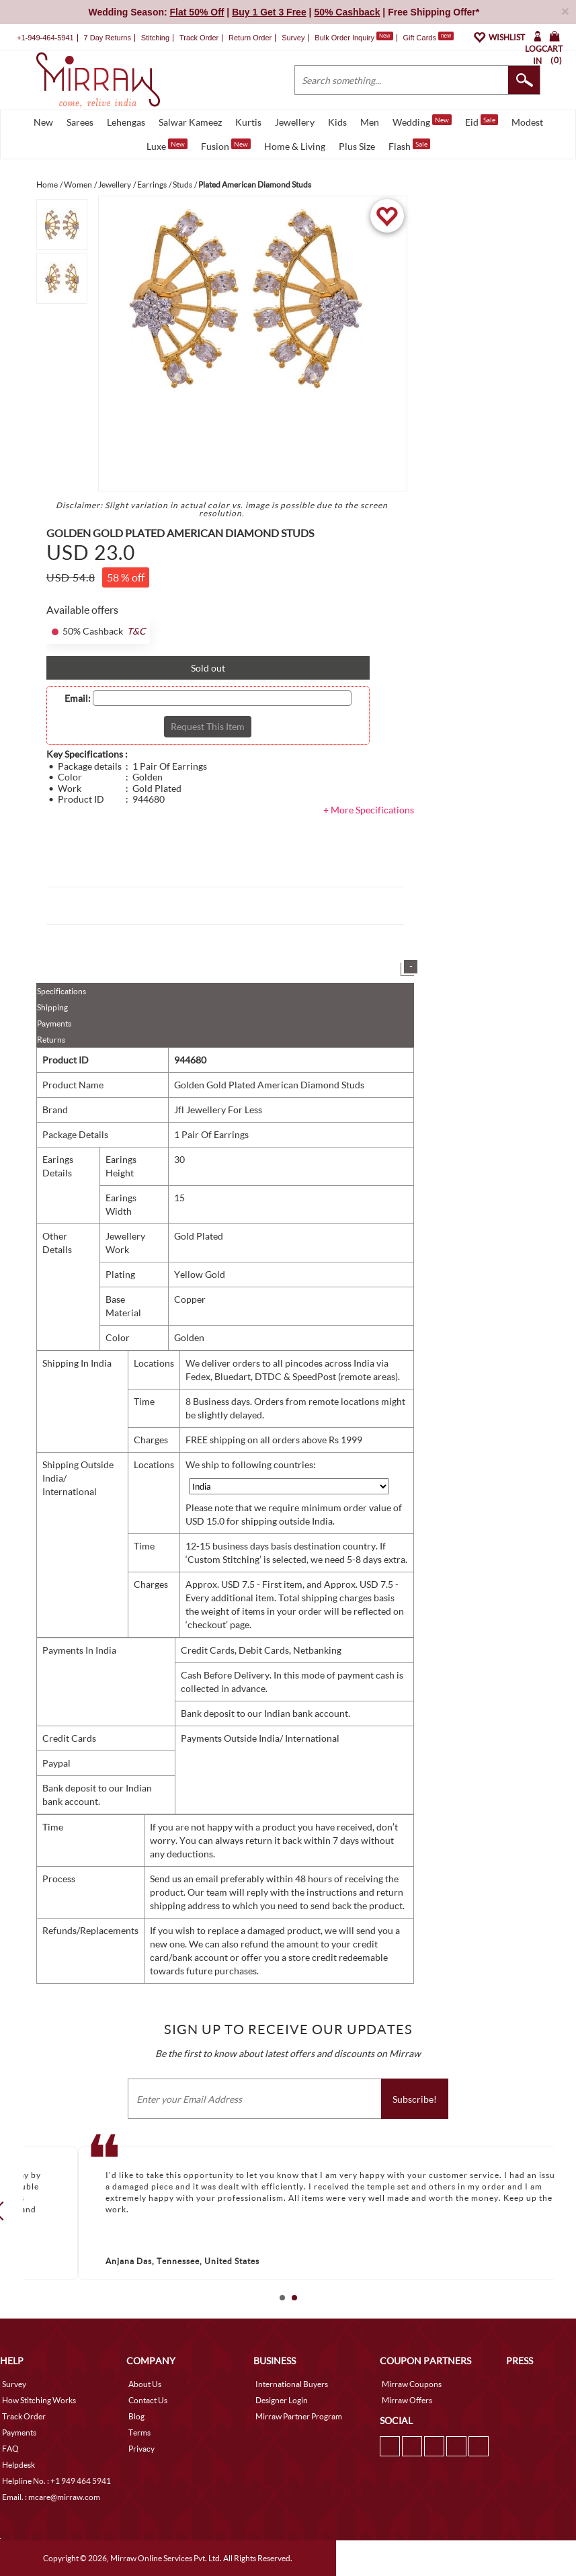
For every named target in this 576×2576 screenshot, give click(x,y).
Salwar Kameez (190, 122)
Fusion (226, 145)
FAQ (10, 2449)
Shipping (52, 1007)
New (43, 122)
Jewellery (295, 122)
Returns (51, 1040)
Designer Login (281, 2400)
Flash (409, 145)
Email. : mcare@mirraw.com (51, 2497)
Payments (54, 1023)
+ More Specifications (368, 809)
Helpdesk (18, 2465)
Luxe (167, 145)
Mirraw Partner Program (298, 2416)
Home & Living (294, 146)
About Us (144, 2384)
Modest (527, 122)
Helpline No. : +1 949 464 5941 (56, 2481)
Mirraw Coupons (412, 2384)
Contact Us (147, 2400)
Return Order (250, 38)
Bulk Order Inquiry (344, 38)
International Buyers (291, 2384)
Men (369, 122)
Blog (136, 2416)
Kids (337, 122)
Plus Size (357, 146)
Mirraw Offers (407, 2400)
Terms (139, 2432)
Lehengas (126, 122)
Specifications (61, 991)
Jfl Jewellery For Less (218, 1109)
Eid (481, 121)
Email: (78, 698)
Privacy (141, 2449)
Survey (293, 38)
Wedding (422, 121)
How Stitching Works (39, 2400)
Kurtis (248, 122)
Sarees (80, 122)
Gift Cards (428, 38)
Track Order (198, 38)
